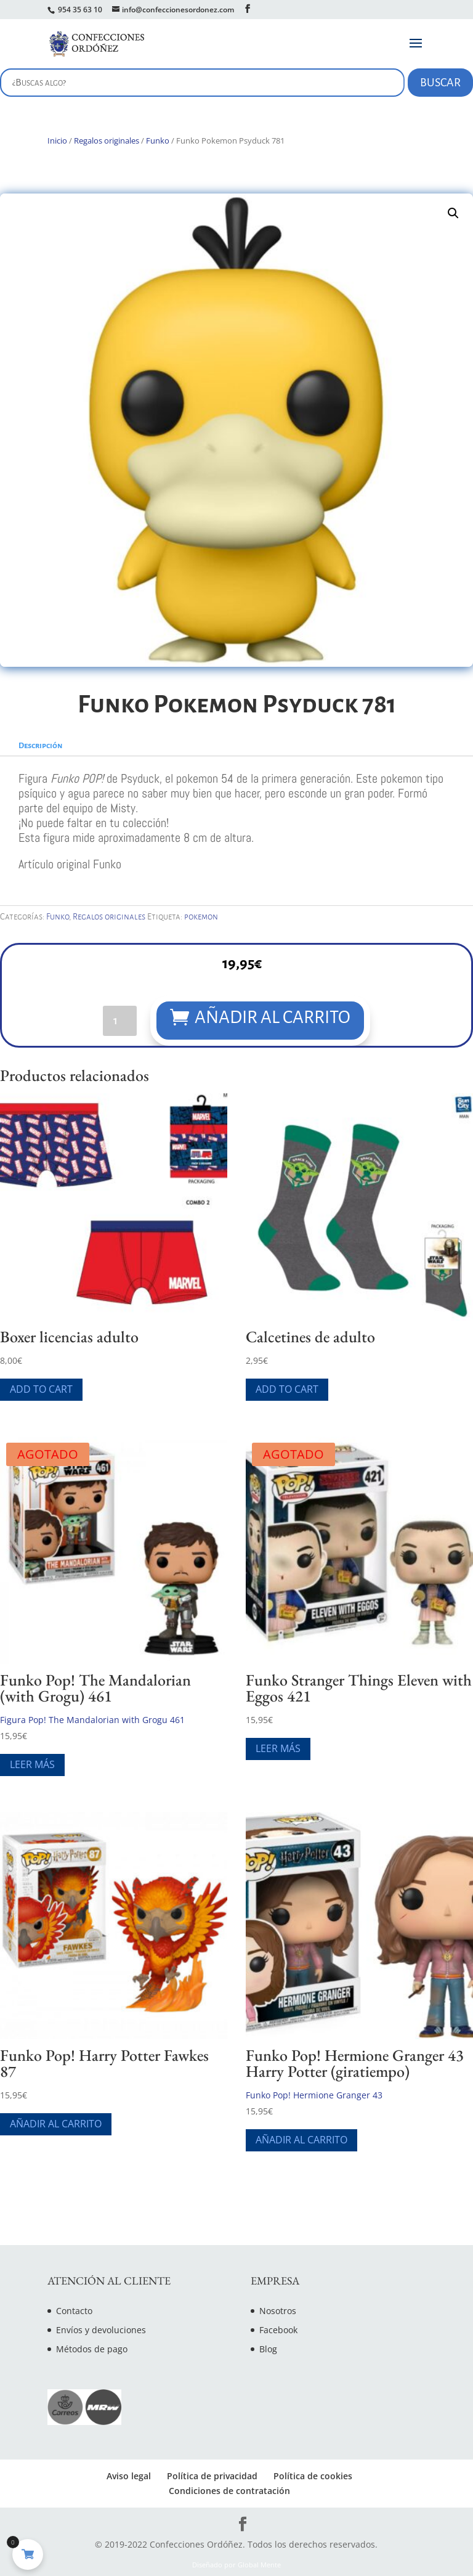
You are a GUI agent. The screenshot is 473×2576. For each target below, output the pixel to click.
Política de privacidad (212, 2476)
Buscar (440, 82)
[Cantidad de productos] (142, 1020)
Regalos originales (106, 140)
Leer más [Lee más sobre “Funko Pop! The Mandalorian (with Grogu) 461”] (32, 1764)
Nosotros (277, 2311)
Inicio (57, 140)
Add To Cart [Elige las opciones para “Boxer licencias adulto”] (41, 1389)
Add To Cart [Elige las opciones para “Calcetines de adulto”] (287, 1389)
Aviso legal (129, 2476)
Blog (268, 2349)
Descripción (40, 745)
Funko (157, 140)
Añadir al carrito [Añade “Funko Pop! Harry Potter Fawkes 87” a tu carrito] (56, 2123)
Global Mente (259, 2565)
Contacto (74, 2311)
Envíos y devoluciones (101, 2330)
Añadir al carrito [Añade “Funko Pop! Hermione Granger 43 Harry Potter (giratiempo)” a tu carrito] (301, 2139)
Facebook (278, 2330)
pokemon (201, 916)
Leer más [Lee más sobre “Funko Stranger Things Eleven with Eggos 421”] (278, 1748)
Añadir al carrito (266, 1017)
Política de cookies (312, 2476)
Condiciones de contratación (229, 2491)
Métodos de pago (91, 2349)
